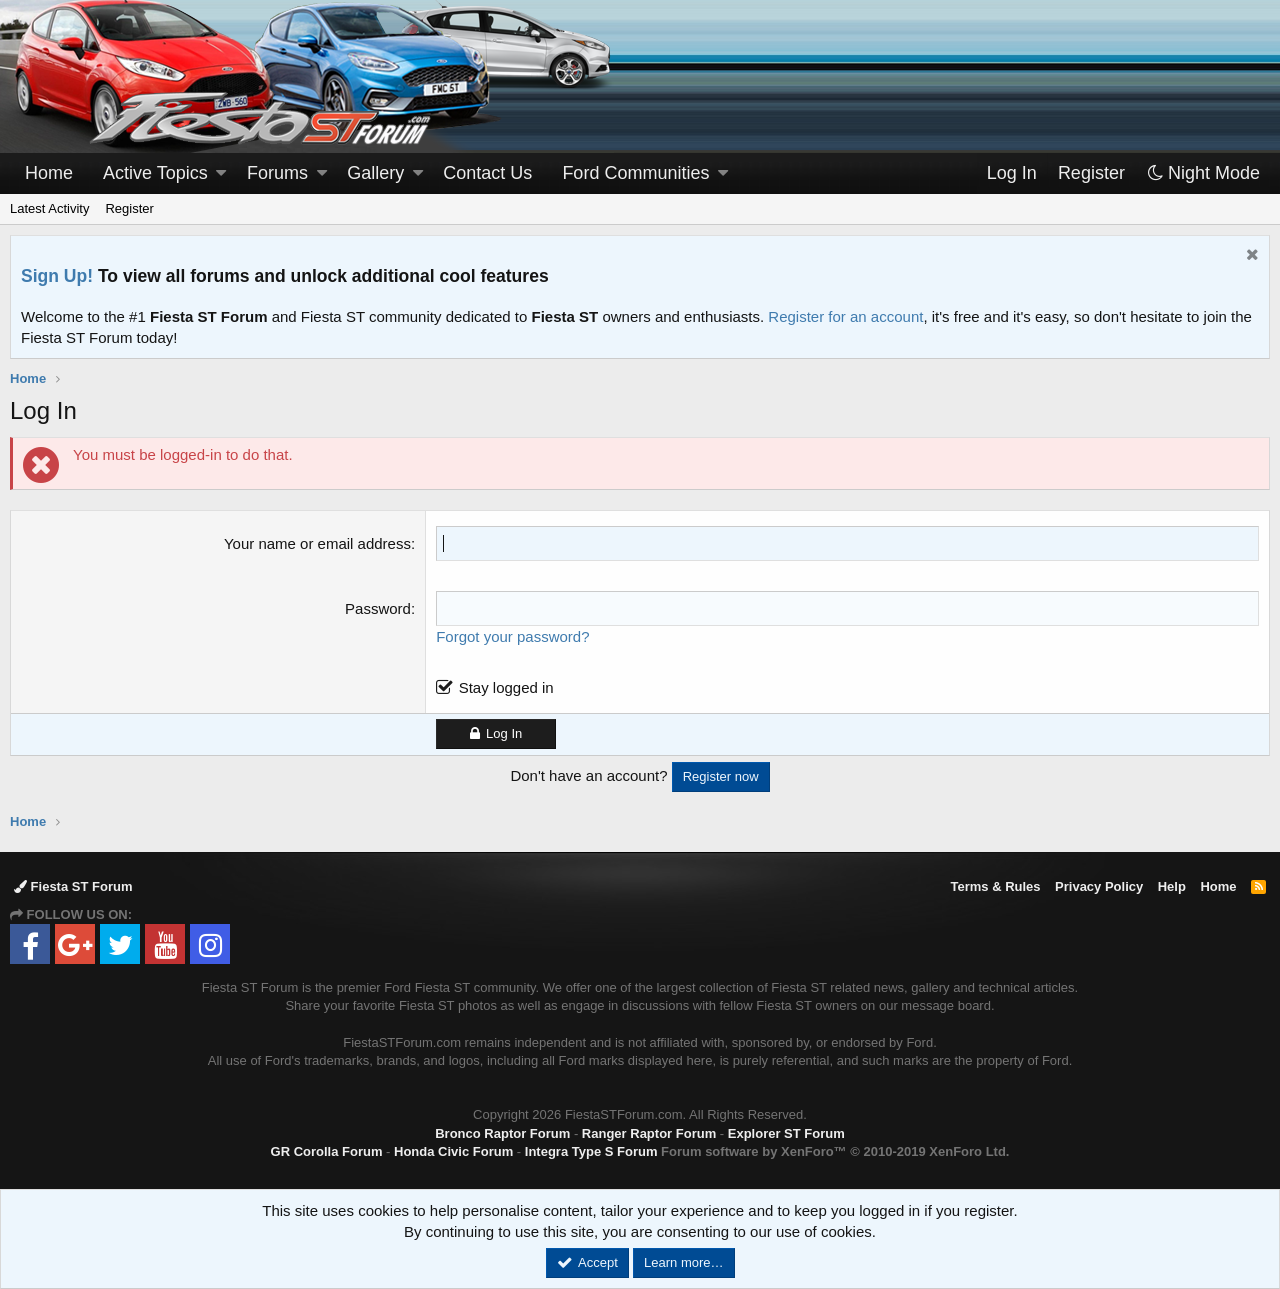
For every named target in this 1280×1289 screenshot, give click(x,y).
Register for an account (845, 316)
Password (378, 608)
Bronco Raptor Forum (502, 1133)
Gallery (375, 173)
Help (1172, 886)
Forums (277, 173)
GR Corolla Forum (327, 1151)
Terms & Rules (995, 886)
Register (129, 208)
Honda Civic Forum (453, 1151)
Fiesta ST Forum (73, 886)
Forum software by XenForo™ (835, 1151)
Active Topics (155, 173)
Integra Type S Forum (591, 1151)
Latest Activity (49, 208)
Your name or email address (317, 543)
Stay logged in (506, 687)
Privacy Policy (1099, 886)
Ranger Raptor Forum (649, 1133)
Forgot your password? (512, 636)
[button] (221, 173)
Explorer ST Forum (786, 1133)
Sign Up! (57, 276)
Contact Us (487, 173)
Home (49, 173)
